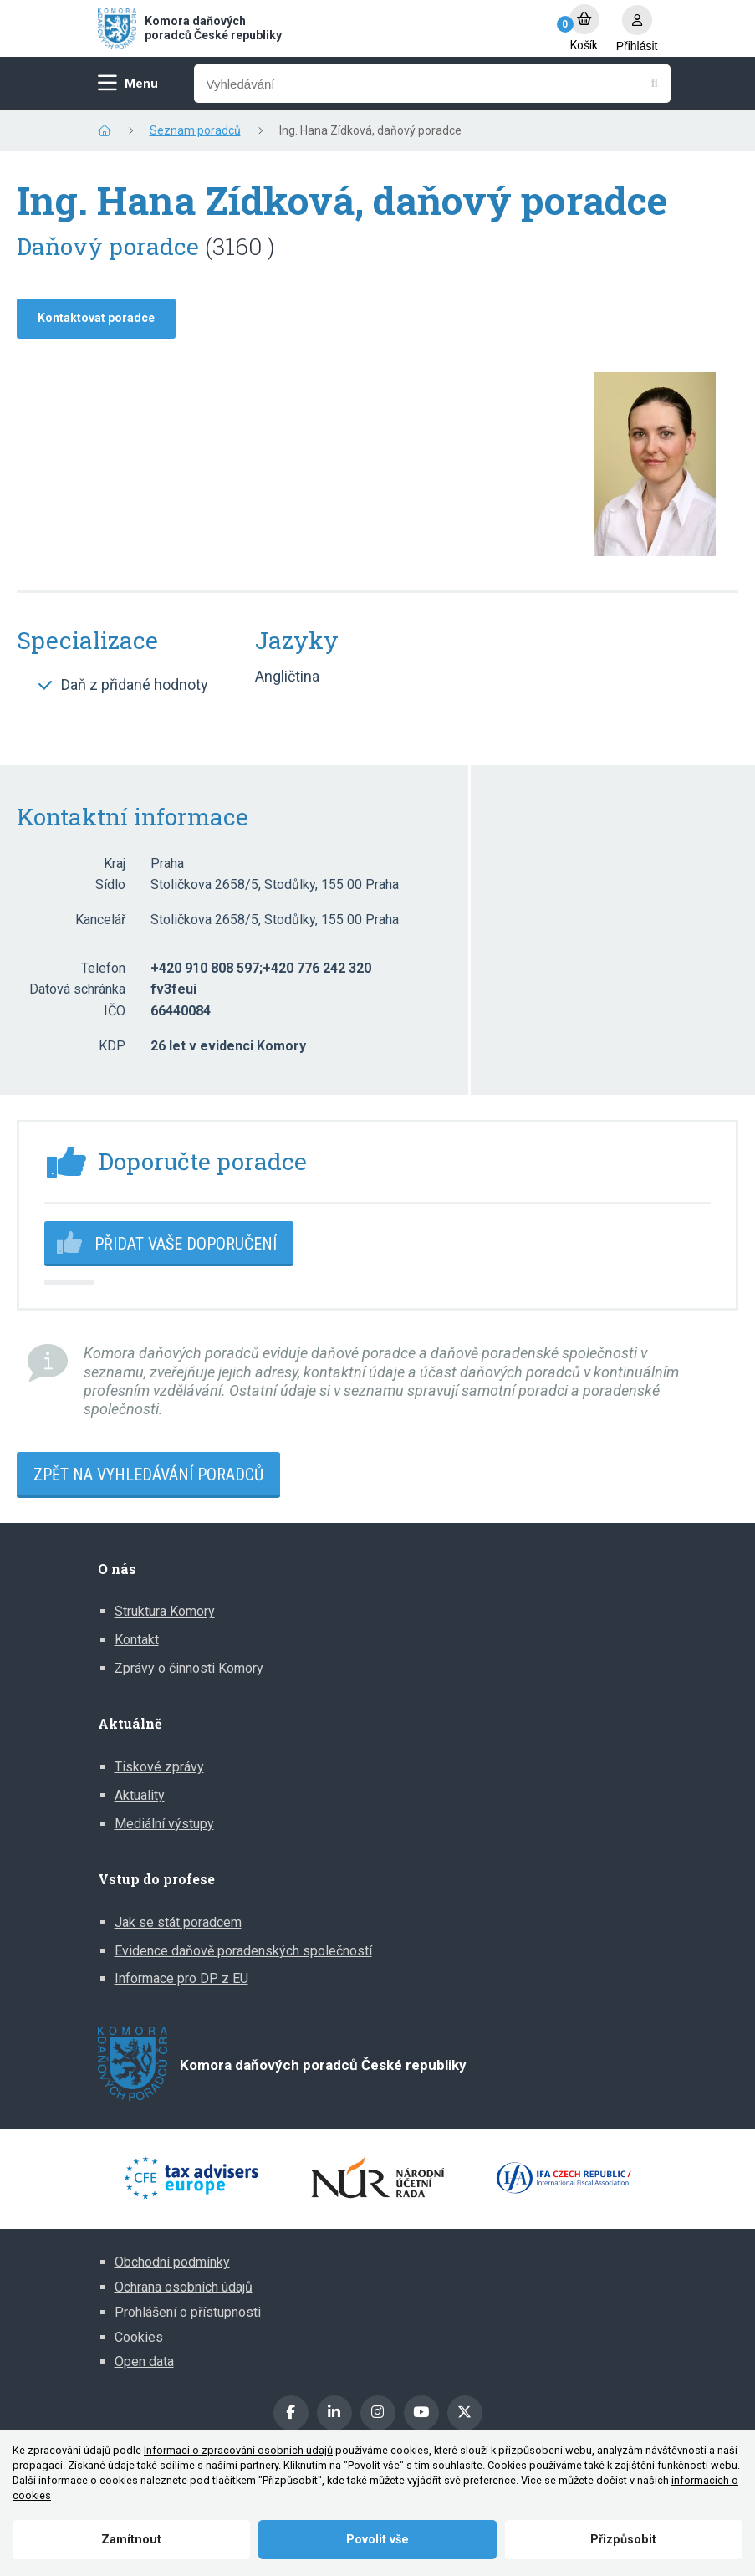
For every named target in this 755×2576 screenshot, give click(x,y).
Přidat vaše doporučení (185, 1244)
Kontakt (137, 1640)
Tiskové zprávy (159, 1767)
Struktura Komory (165, 1611)
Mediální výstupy (164, 1824)
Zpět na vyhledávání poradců (148, 1474)
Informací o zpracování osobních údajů (238, 2450)
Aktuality (140, 1795)
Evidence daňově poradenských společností (243, 1951)
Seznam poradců (195, 130)
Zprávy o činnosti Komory (189, 1668)
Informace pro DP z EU (181, 1978)
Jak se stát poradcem (178, 1922)
